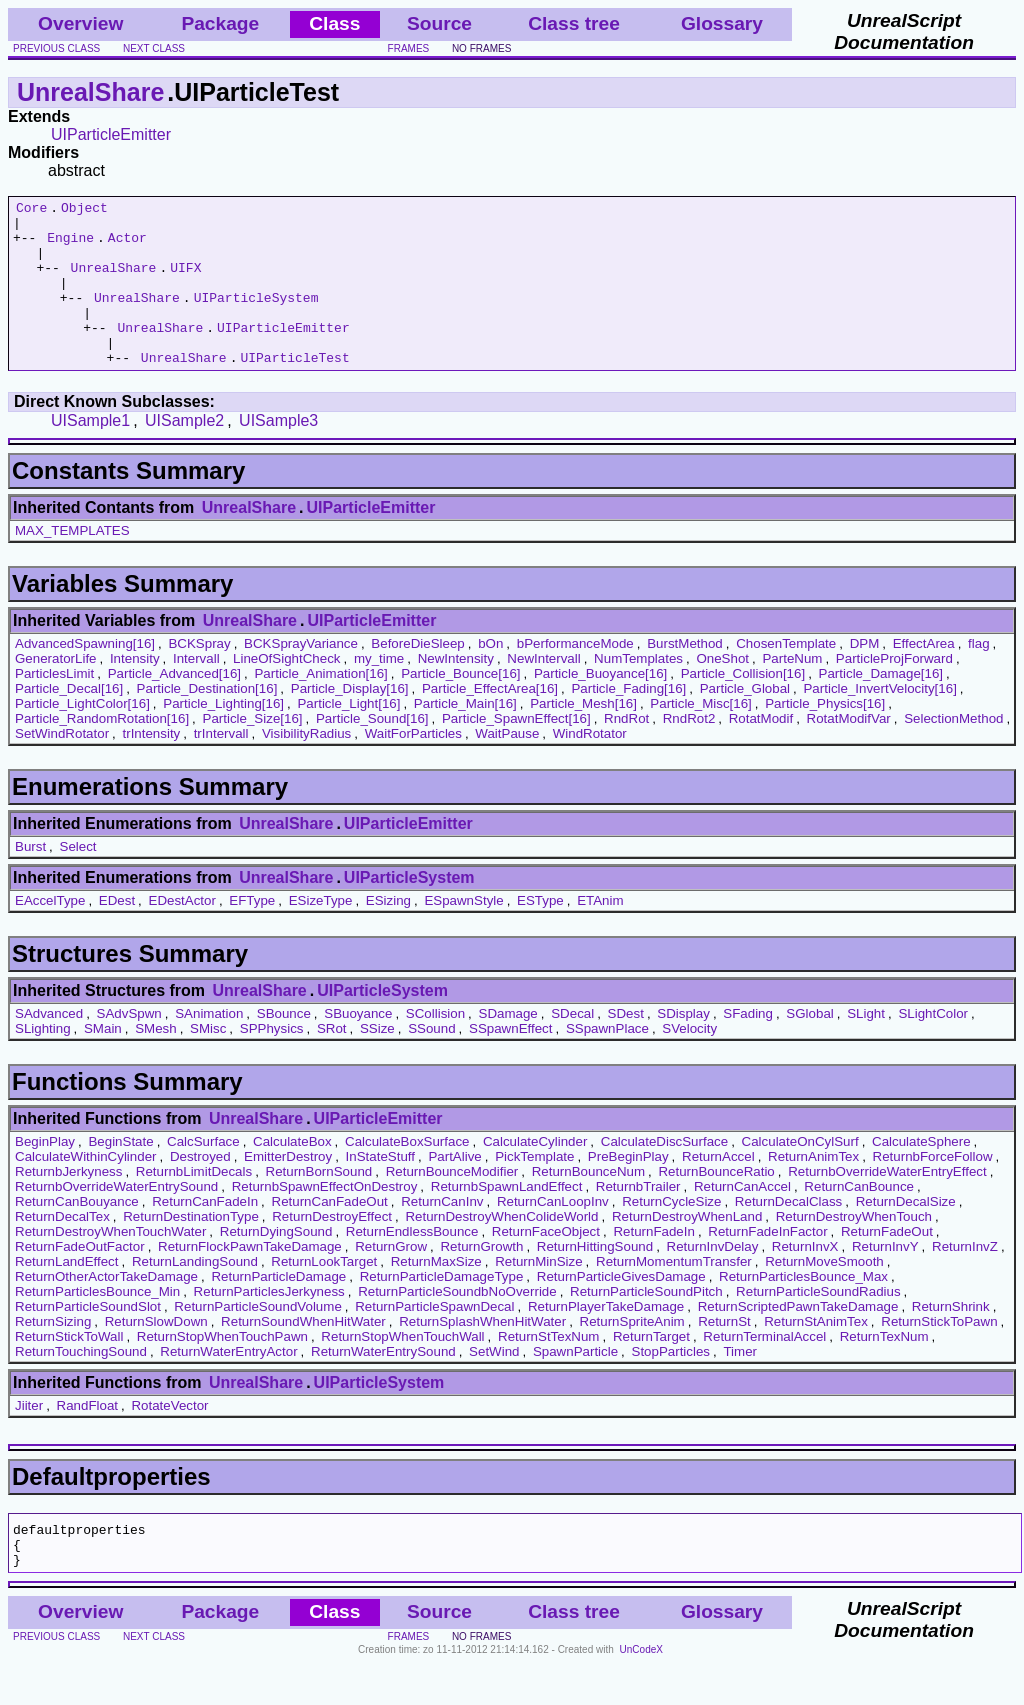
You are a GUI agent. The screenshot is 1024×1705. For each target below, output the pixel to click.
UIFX (185, 282)
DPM (865, 676)
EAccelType (50, 933)
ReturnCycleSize (671, 1234)
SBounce (284, 1046)
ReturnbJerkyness (68, 1204)
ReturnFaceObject (546, 1264)
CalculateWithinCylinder (85, 1189)
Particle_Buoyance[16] (600, 706)
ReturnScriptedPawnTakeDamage (798, 1339)
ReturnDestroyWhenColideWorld (501, 1249)
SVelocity (689, 1061)
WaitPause (507, 766)
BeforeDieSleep (417, 676)
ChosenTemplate (786, 676)
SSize (377, 1061)
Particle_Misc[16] (700, 736)
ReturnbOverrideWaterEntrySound (116, 1219)
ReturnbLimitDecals (194, 1204)
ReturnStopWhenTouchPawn (222, 1369)
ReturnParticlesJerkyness (269, 1324)
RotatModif (761, 751)
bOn (490, 676)
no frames (481, 48)
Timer (740, 1384)
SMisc (208, 1061)
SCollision (435, 1046)
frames (409, 48)
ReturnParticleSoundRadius (818, 1324)
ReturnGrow (391, 1279)
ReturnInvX (805, 1279)
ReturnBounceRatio (716, 1204)
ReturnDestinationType (191, 1249)
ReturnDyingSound (276, 1264)
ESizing (388, 933)
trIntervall (221, 766)
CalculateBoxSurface (407, 1174)
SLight (866, 1046)
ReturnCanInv (442, 1234)
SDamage (508, 1046)
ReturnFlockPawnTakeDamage (250, 1279)
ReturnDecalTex (62, 1249)
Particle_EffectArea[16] (490, 721)
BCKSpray (199, 676)
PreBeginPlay (628, 1189)
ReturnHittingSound (595, 1279)
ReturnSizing (53, 1354)
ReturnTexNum (884, 1369)
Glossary (722, 23)
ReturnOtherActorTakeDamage (106, 1309)
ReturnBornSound (319, 1204)
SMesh (155, 1061)
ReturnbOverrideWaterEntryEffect (887, 1204)
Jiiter (29, 1438)
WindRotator (590, 766)
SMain (103, 1061)
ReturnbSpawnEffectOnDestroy (325, 1219)
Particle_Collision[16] (743, 706)
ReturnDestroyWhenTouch (854, 1249)
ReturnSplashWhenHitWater (482, 1354)
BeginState (120, 1174)
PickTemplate (534, 1189)
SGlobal (809, 1046)
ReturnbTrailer (638, 1219)
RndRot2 (689, 751)
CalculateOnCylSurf (800, 1174)
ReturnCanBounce (859, 1219)
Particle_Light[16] (348, 736)
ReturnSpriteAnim (632, 1354)
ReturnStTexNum (548, 1369)
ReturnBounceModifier (452, 1204)
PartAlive (454, 1189)
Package (220, 23)
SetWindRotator (62, 766)
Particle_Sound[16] (372, 751)
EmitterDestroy (288, 1189)
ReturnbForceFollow (933, 1189)
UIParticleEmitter (111, 134)
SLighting (43, 1061)
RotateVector (169, 1438)
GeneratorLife (56, 691)
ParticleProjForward (894, 691)
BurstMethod (685, 676)
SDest (626, 1046)
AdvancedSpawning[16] (85, 676)
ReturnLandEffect (67, 1294)
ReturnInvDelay (713, 1279)
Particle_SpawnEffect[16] (516, 751)
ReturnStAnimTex (816, 1354)
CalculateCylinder (535, 1174)
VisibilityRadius (306, 766)
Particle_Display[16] (350, 721)
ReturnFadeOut (887, 1264)
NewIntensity (456, 691)
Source (439, 23)
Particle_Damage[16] (881, 706)
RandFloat (88, 1438)
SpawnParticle (575, 1384)
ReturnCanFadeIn (205, 1234)
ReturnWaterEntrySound (383, 1384)
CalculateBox (292, 1174)
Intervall (196, 691)
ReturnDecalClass (788, 1234)
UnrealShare (90, 92)
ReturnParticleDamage (278, 1309)
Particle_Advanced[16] (174, 706)
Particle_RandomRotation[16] (102, 751)
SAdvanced (49, 1046)
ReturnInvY (885, 1279)
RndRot (626, 751)
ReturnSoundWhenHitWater (303, 1354)
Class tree (574, 23)
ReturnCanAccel (742, 1219)
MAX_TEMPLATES (72, 563)
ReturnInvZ (965, 1279)
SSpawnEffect (510, 1061)
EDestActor (182, 933)
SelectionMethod (953, 751)
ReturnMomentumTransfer (674, 1294)
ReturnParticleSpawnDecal (434, 1339)
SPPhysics (272, 1061)
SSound (431, 1061)
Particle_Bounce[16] (460, 706)
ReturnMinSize (538, 1294)
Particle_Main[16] (465, 736)
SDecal (572, 1046)
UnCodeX (641, 1691)
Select (78, 879)
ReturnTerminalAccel (764, 1369)
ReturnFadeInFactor (767, 1264)
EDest (117, 933)
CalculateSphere (921, 1174)
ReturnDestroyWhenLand (687, 1249)
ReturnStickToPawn (939, 1354)
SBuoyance (358, 1046)
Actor (127, 246)
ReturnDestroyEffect (332, 1249)
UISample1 (90, 453)
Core (31, 210)
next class (154, 48)
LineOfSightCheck (286, 691)
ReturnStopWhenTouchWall (402, 1369)
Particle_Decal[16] (69, 721)
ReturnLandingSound (195, 1294)
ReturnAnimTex (813, 1189)
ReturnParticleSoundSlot (88, 1339)
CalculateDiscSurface (664, 1174)
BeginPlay (45, 1174)
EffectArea (924, 676)
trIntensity (151, 766)
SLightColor (933, 1046)
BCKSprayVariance (301, 676)
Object (84, 210)
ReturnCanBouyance (77, 1234)
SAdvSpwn (129, 1046)
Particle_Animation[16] (320, 706)
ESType (540, 933)
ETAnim (600, 933)
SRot (332, 1061)
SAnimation (209, 1046)
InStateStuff (380, 1189)
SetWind (494, 1384)
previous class (56, 48)
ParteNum (792, 691)
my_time (379, 691)
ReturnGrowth (481, 1279)
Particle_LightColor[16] (82, 736)
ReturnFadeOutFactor (80, 1279)
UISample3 (278, 453)
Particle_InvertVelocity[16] (879, 721)
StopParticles (671, 1384)
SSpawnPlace (607, 1061)
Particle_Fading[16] (628, 721)
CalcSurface (203, 1174)
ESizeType (321, 933)
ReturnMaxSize (436, 1294)
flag (979, 676)
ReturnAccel (718, 1189)
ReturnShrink (951, 1339)
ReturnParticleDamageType (442, 1309)
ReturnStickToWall (69, 1369)
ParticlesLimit (54, 706)
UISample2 (184, 453)
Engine (70, 246)
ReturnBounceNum (588, 1204)
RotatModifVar (849, 751)
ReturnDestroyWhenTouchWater (110, 1264)
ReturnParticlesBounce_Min (97, 1324)
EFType (252, 933)
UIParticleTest (294, 390)
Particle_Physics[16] (825, 736)
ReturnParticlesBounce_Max (803, 1309)
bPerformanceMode (575, 676)
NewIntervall (543, 691)
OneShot (722, 691)
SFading (748, 1046)
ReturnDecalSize (906, 1234)
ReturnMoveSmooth (824, 1294)
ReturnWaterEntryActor (228, 1384)
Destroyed (200, 1189)
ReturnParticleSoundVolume (257, 1339)
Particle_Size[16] (253, 751)
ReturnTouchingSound (81, 1384)
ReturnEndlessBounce (412, 1264)
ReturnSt (724, 1354)
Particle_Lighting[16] (223, 736)
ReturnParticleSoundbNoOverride (457, 1324)
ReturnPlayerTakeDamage (606, 1339)
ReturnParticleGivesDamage (621, 1309)
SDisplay (683, 1046)
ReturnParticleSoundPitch (646, 1324)
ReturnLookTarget (324, 1294)
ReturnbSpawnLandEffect (507, 1219)
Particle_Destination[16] (207, 721)
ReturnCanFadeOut (330, 1234)
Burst (30, 879)
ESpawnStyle (463, 933)
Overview (80, 23)
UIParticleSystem (256, 318)
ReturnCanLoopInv (553, 1234)
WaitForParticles (413, 766)
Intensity (135, 691)
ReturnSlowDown (156, 1354)
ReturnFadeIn (654, 1264)
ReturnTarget (651, 1369)
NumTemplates (638, 691)
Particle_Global (745, 721)
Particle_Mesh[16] (583, 736)
